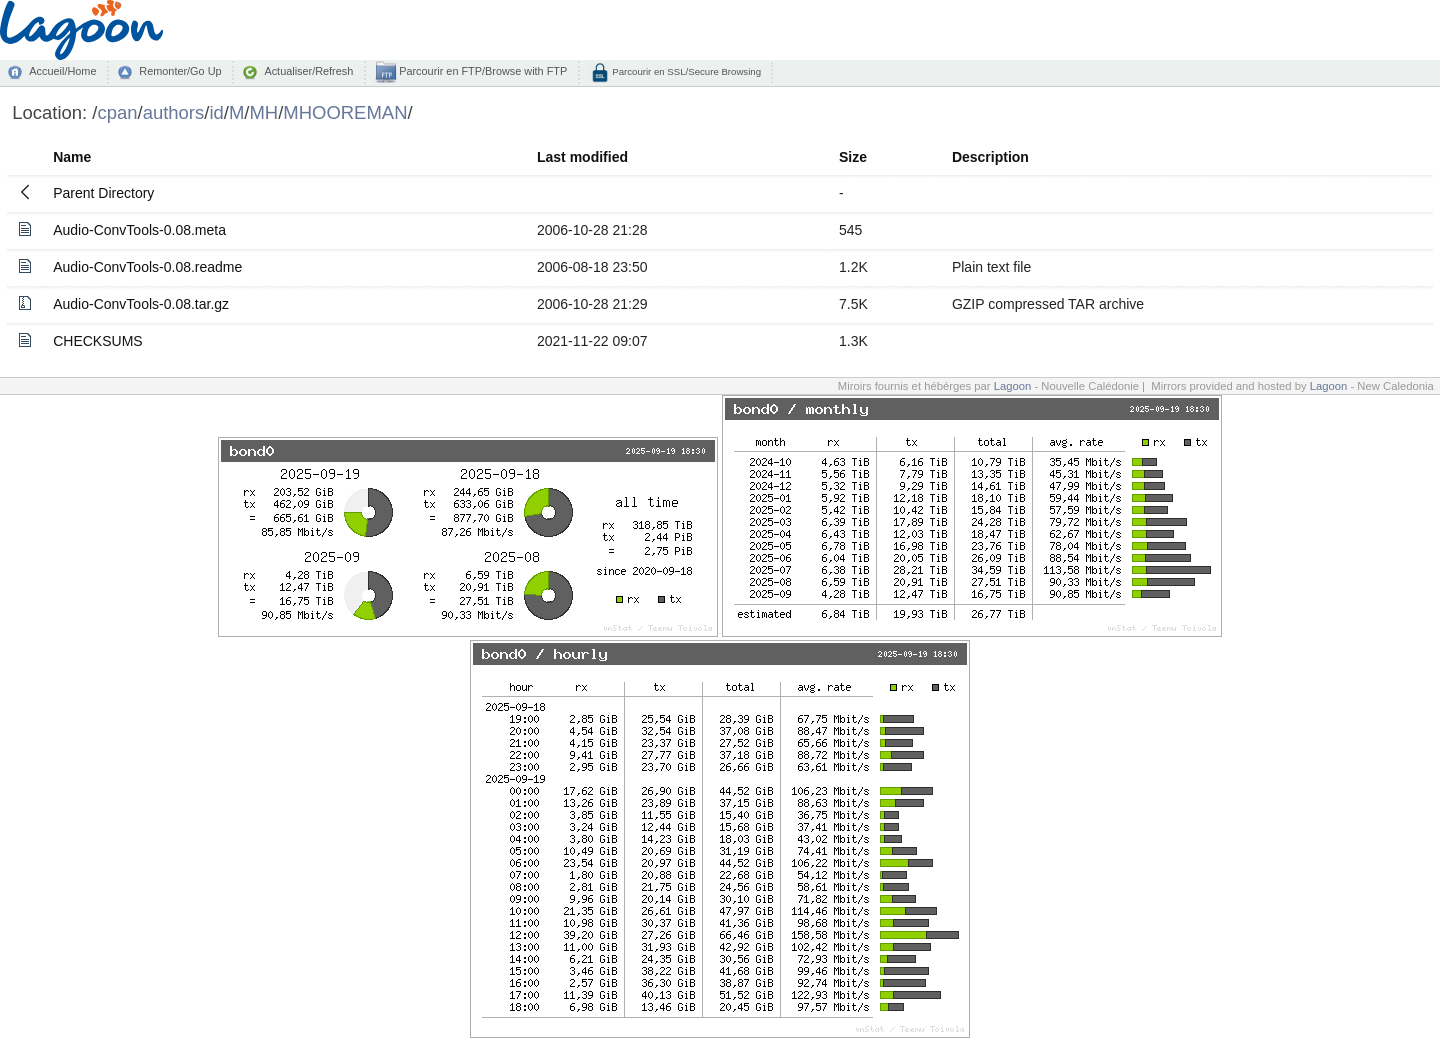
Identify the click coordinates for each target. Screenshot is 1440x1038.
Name (72, 157)
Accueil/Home (62, 71)
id (216, 112)
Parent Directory (103, 193)
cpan (117, 112)
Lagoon (1013, 386)
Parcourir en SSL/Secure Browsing (685, 71)
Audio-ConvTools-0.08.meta (139, 230)
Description (990, 157)
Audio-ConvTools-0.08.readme (147, 267)
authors (174, 112)
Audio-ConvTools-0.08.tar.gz (141, 304)
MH (263, 112)
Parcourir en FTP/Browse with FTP (481, 71)
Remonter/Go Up (180, 71)
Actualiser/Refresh (308, 71)
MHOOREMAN (345, 112)
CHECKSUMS (97, 341)
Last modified (582, 157)
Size (853, 157)
